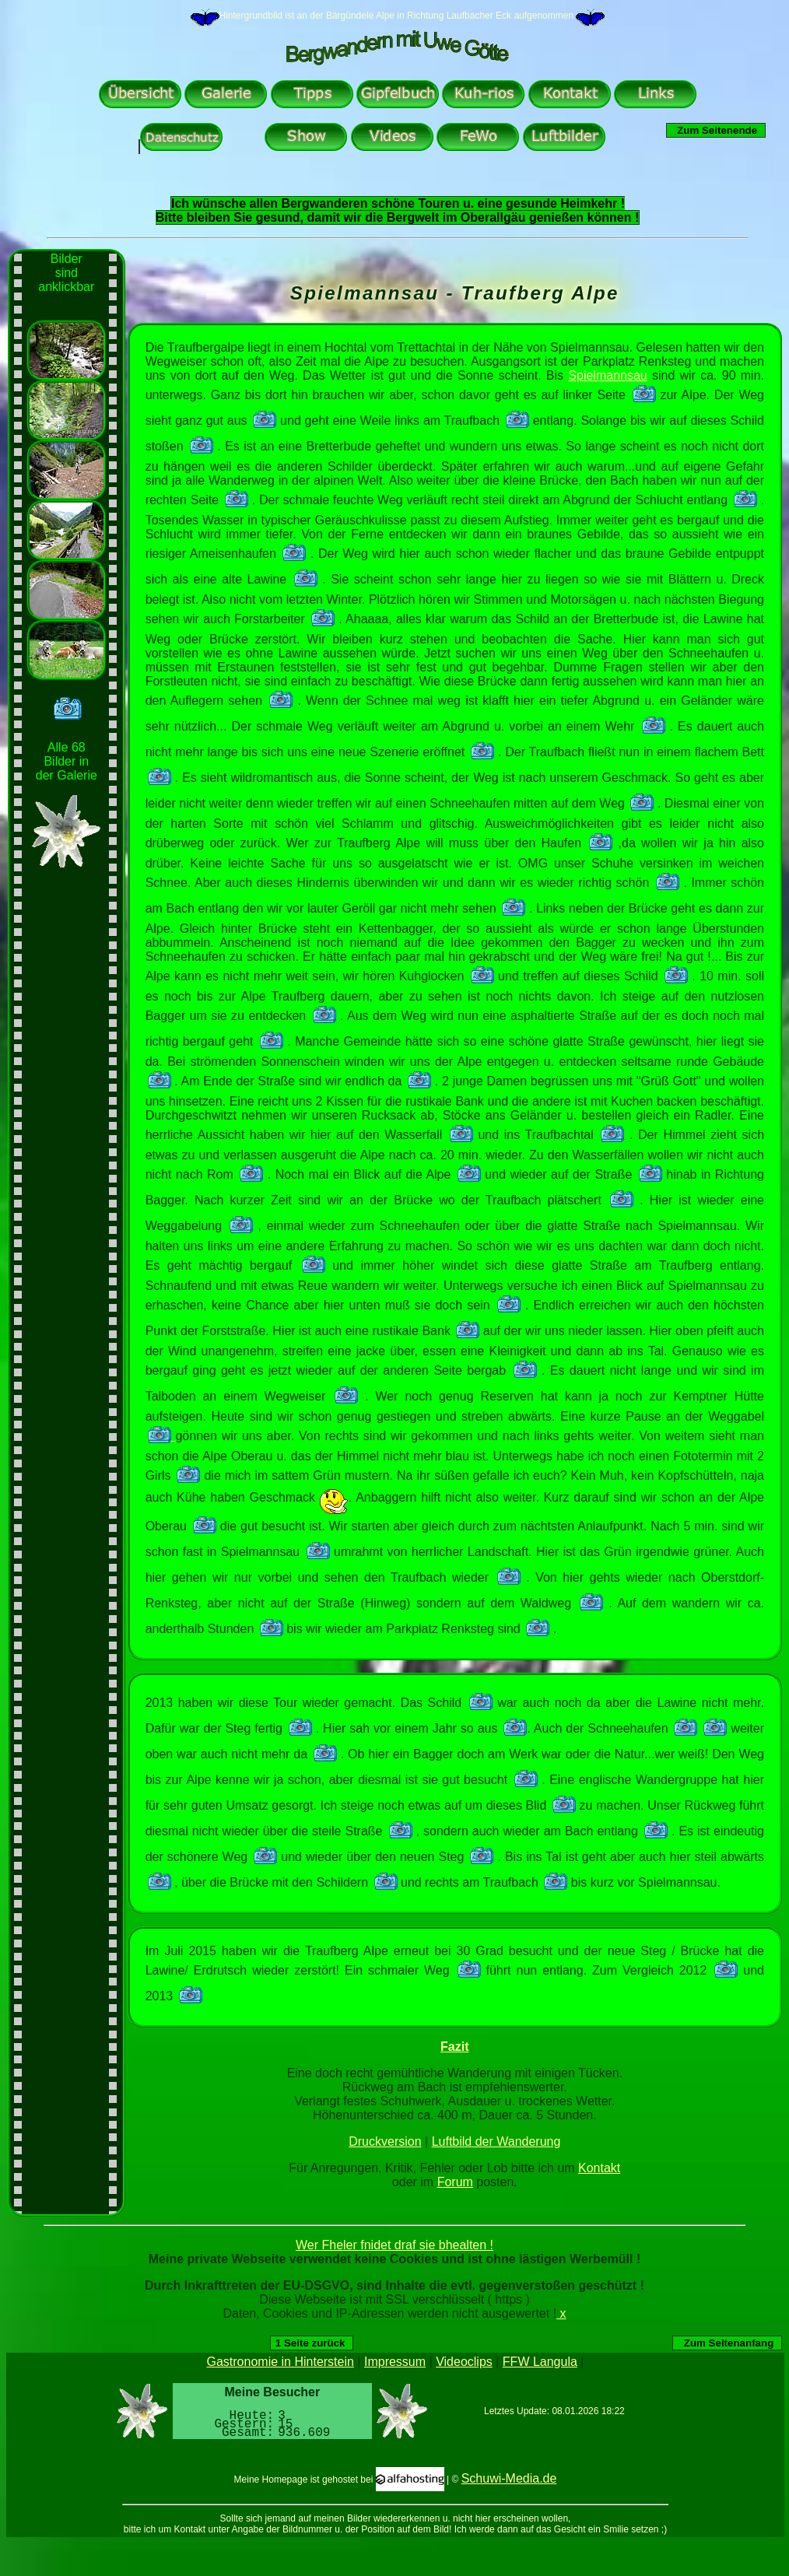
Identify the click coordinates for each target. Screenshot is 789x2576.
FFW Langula (540, 2361)
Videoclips (464, 2361)
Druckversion (385, 2141)
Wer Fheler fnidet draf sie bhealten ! (394, 2245)
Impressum (395, 2361)
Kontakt (599, 2168)
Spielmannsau (607, 375)
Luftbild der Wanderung (496, 2141)
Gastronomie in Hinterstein (280, 2361)
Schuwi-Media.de (509, 2478)
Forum (455, 2182)
